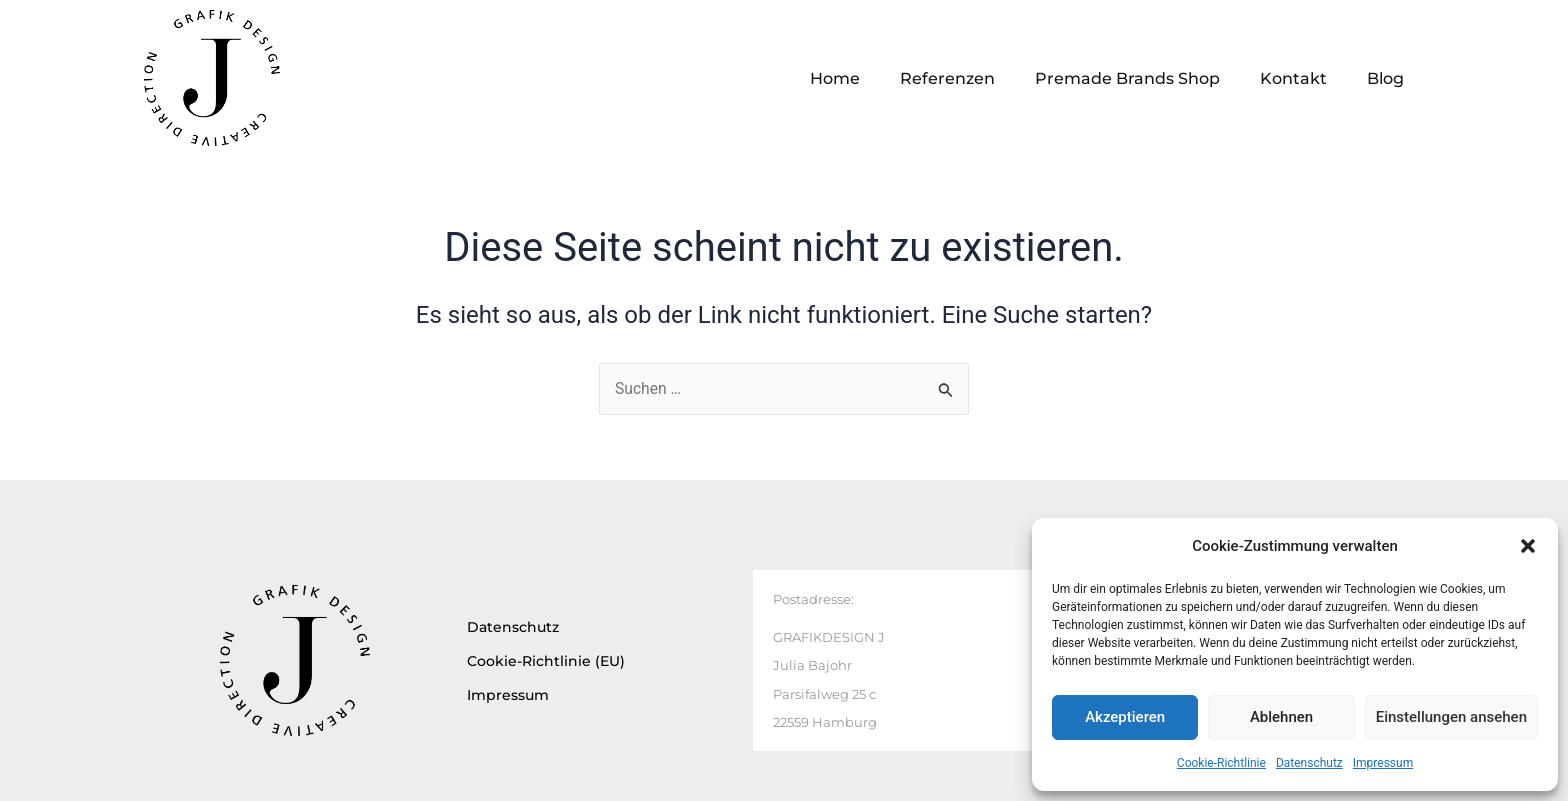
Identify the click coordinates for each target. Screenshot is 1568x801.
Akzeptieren (1125, 717)
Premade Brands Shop (1127, 78)
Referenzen (947, 78)
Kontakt (1293, 78)
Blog (1385, 78)
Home (835, 78)
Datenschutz (1309, 763)
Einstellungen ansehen (1451, 717)
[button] (1528, 546)
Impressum (1383, 763)
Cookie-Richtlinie (1221, 763)
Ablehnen (1281, 717)
